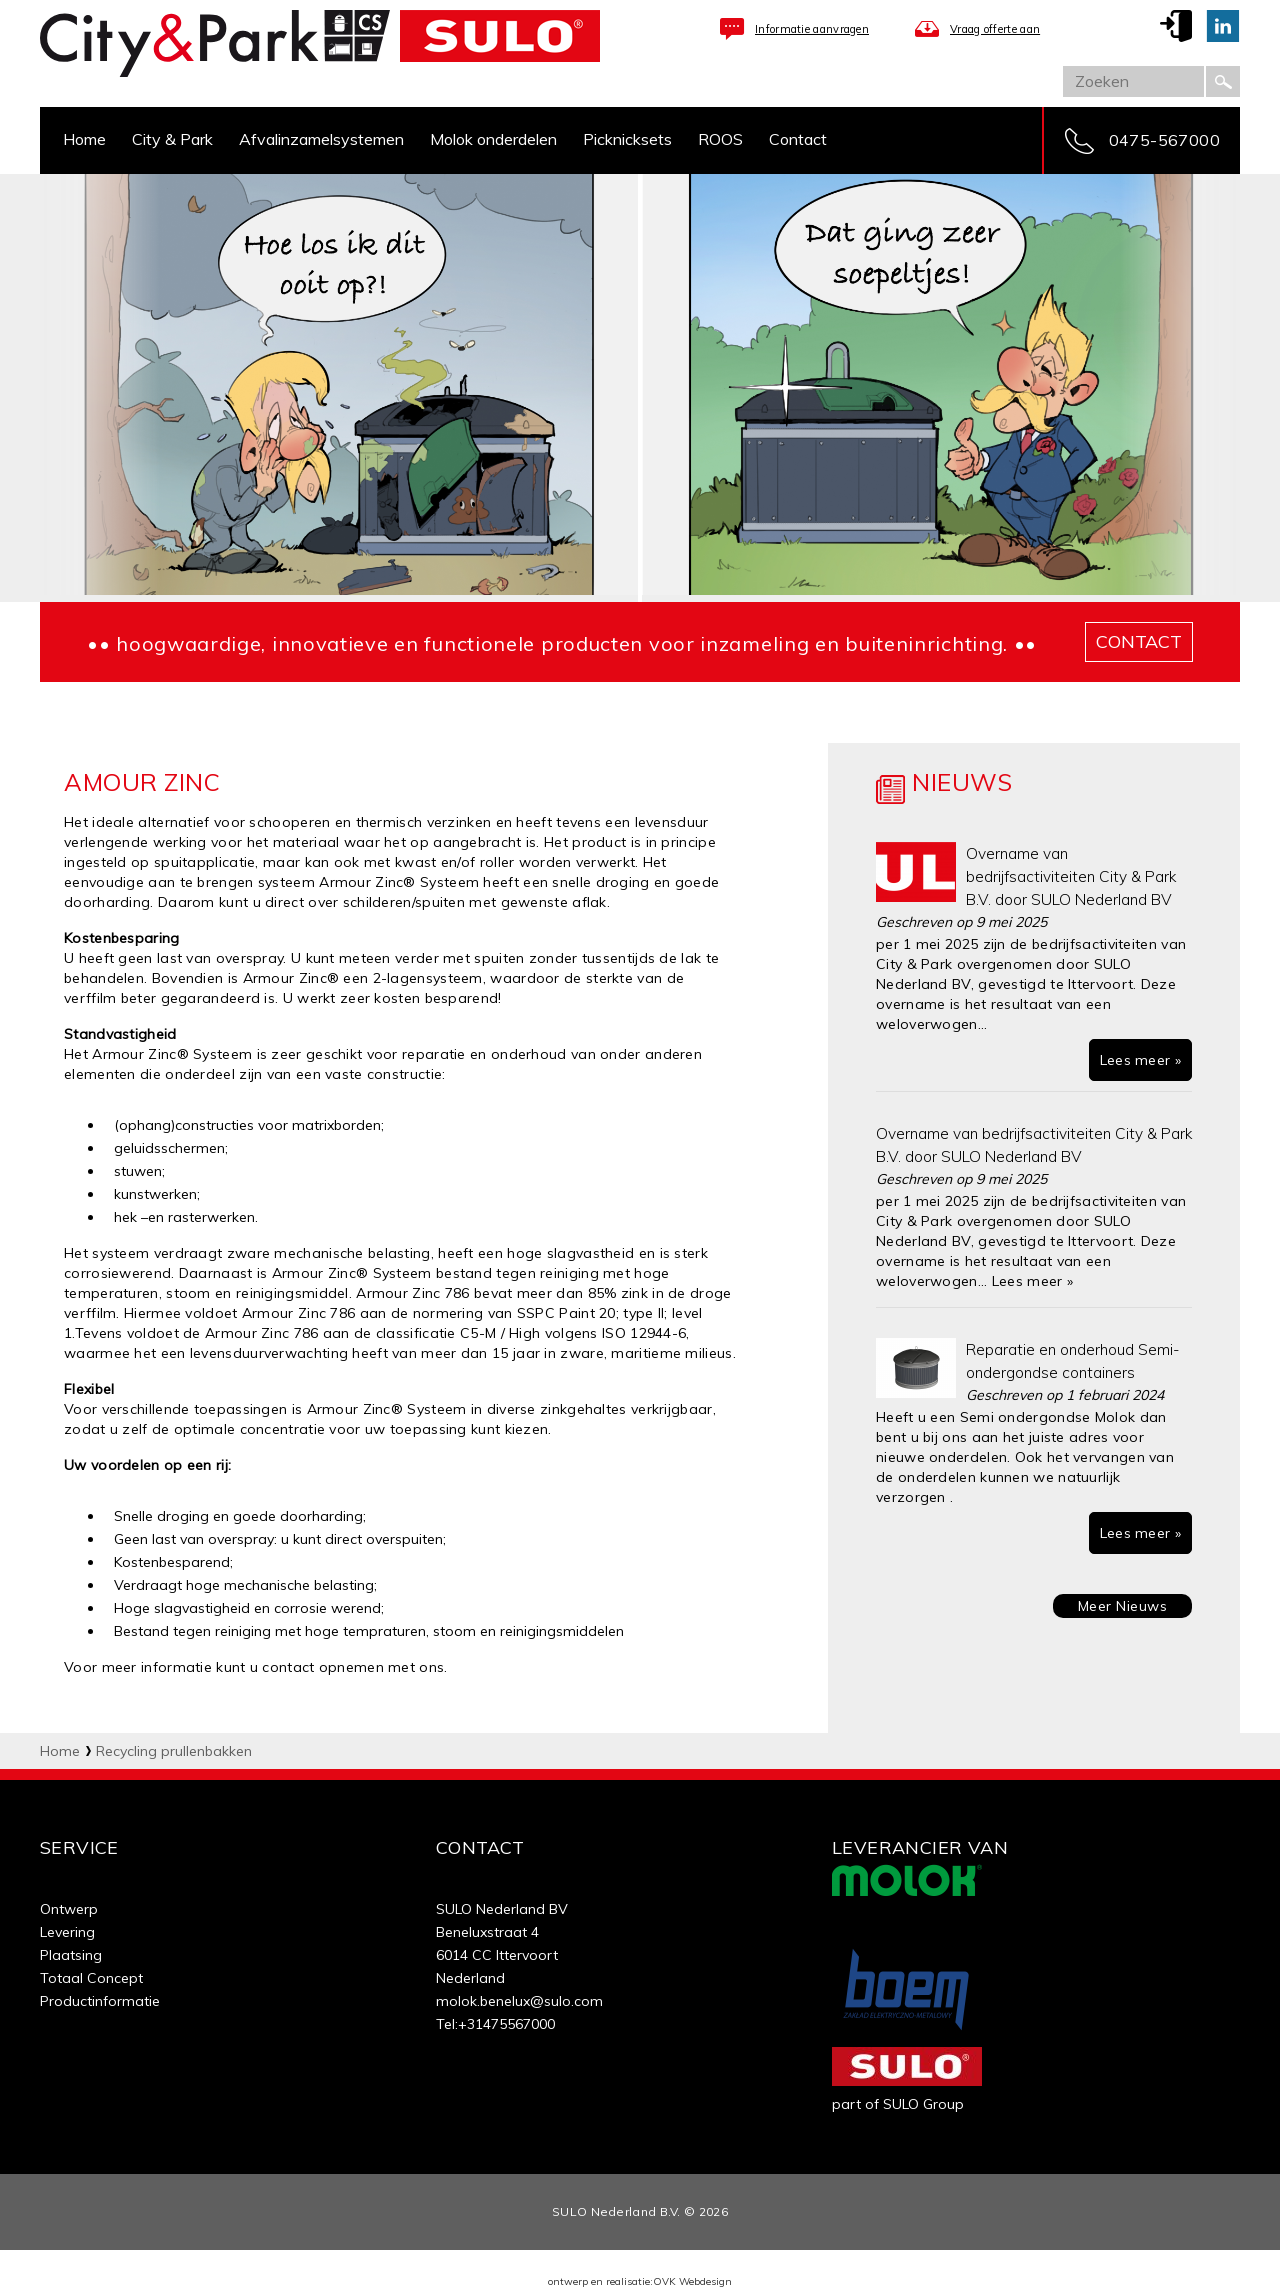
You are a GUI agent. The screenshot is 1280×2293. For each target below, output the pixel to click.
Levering (67, 1932)
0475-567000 (1164, 140)
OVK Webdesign (692, 2281)
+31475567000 (506, 2024)
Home (84, 139)
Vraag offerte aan (995, 29)
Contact (798, 139)
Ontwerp (69, 1909)
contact (1139, 641)
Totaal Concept (91, 1978)
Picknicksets (627, 139)
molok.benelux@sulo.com (519, 2001)
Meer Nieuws (1123, 1606)
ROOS (720, 139)
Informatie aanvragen (812, 29)
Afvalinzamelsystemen (321, 139)
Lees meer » (1140, 1060)
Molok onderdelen (493, 139)
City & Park (172, 139)
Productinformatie (100, 2001)
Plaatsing (71, 1955)
